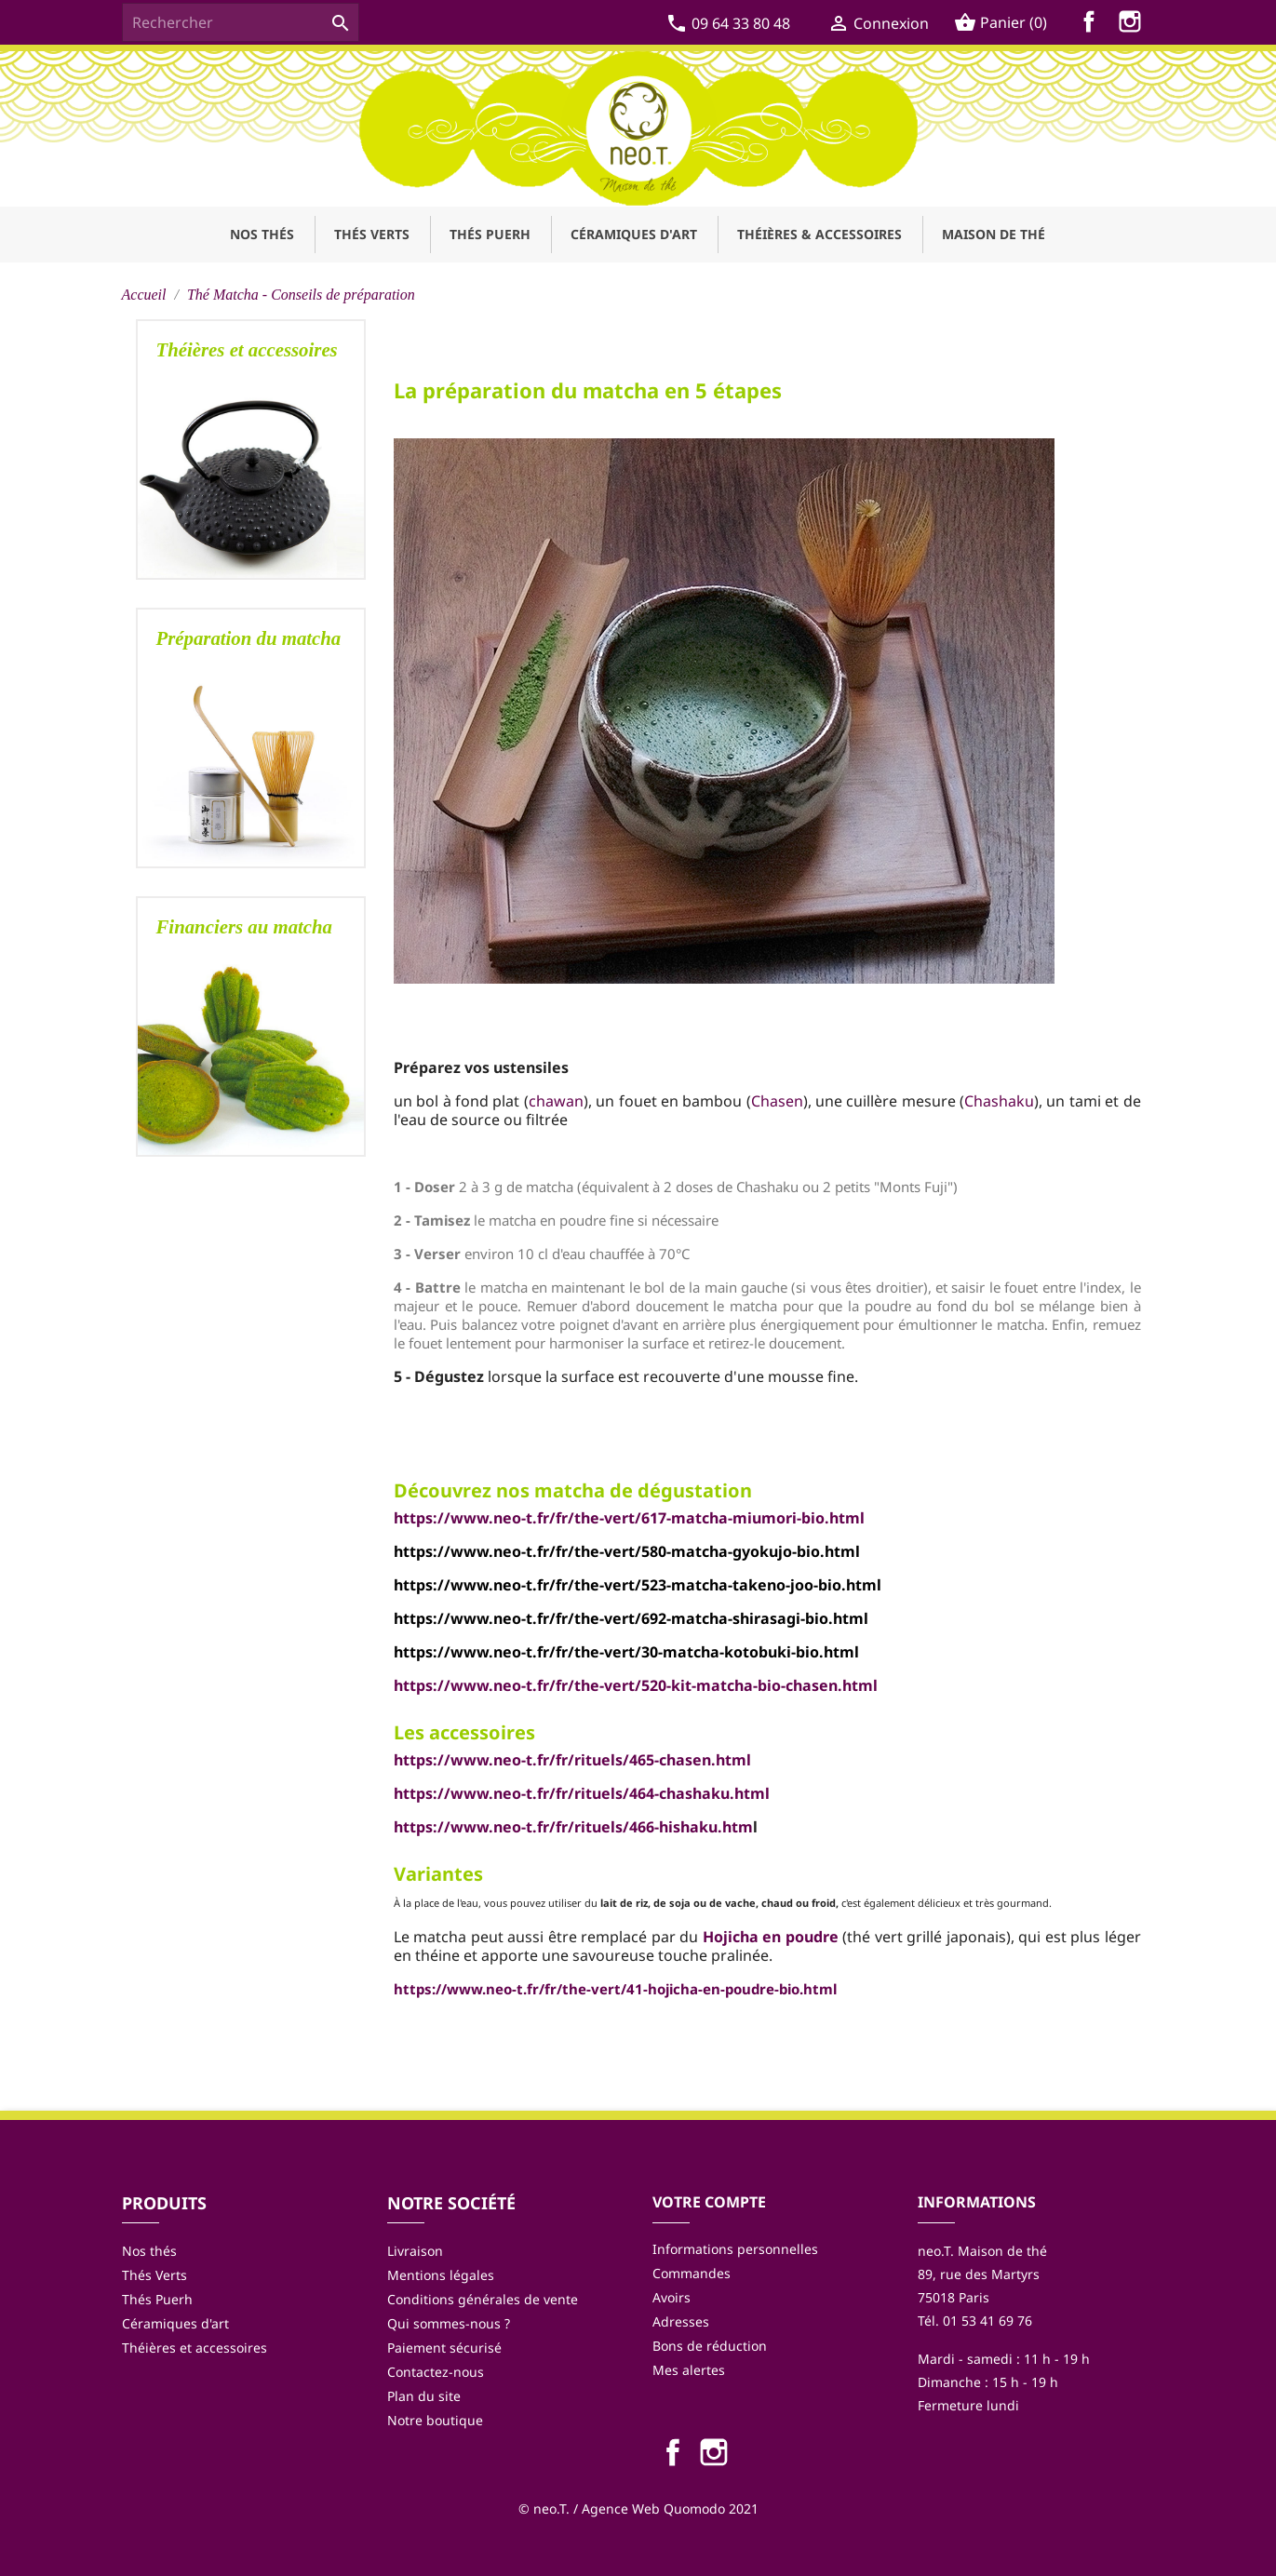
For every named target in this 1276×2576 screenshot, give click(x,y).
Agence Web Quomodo (653, 2508)
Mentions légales (440, 2275)
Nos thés (149, 2251)
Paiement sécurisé (444, 2347)
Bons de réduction (709, 2346)
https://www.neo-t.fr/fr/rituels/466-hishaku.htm (573, 1827)
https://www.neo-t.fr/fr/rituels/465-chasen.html (572, 1760)
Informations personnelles (735, 2249)
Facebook (1092, 25)
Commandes (691, 2273)
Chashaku (999, 1101)
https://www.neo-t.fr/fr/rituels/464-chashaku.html (582, 1793)
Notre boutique (435, 2420)
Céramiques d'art (175, 2323)
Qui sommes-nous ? (448, 2323)
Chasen (777, 1101)
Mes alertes (688, 2370)
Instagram (1133, 25)
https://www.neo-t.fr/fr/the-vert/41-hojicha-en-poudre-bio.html (615, 1988)
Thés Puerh (157, 2299)
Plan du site (424, 2396)
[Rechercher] (240, 22)
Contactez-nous (435, 2372)
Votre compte (709, 2202)
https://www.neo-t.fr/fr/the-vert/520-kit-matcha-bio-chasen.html (636, 1685)
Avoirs (671, 2297)
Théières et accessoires (194, 2347)
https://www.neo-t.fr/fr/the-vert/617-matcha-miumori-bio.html (629, 1518)
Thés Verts (154, 2275)
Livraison (415, 2251)
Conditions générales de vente (482, 2299)
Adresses (680, 2321)
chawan (556, 1101)
